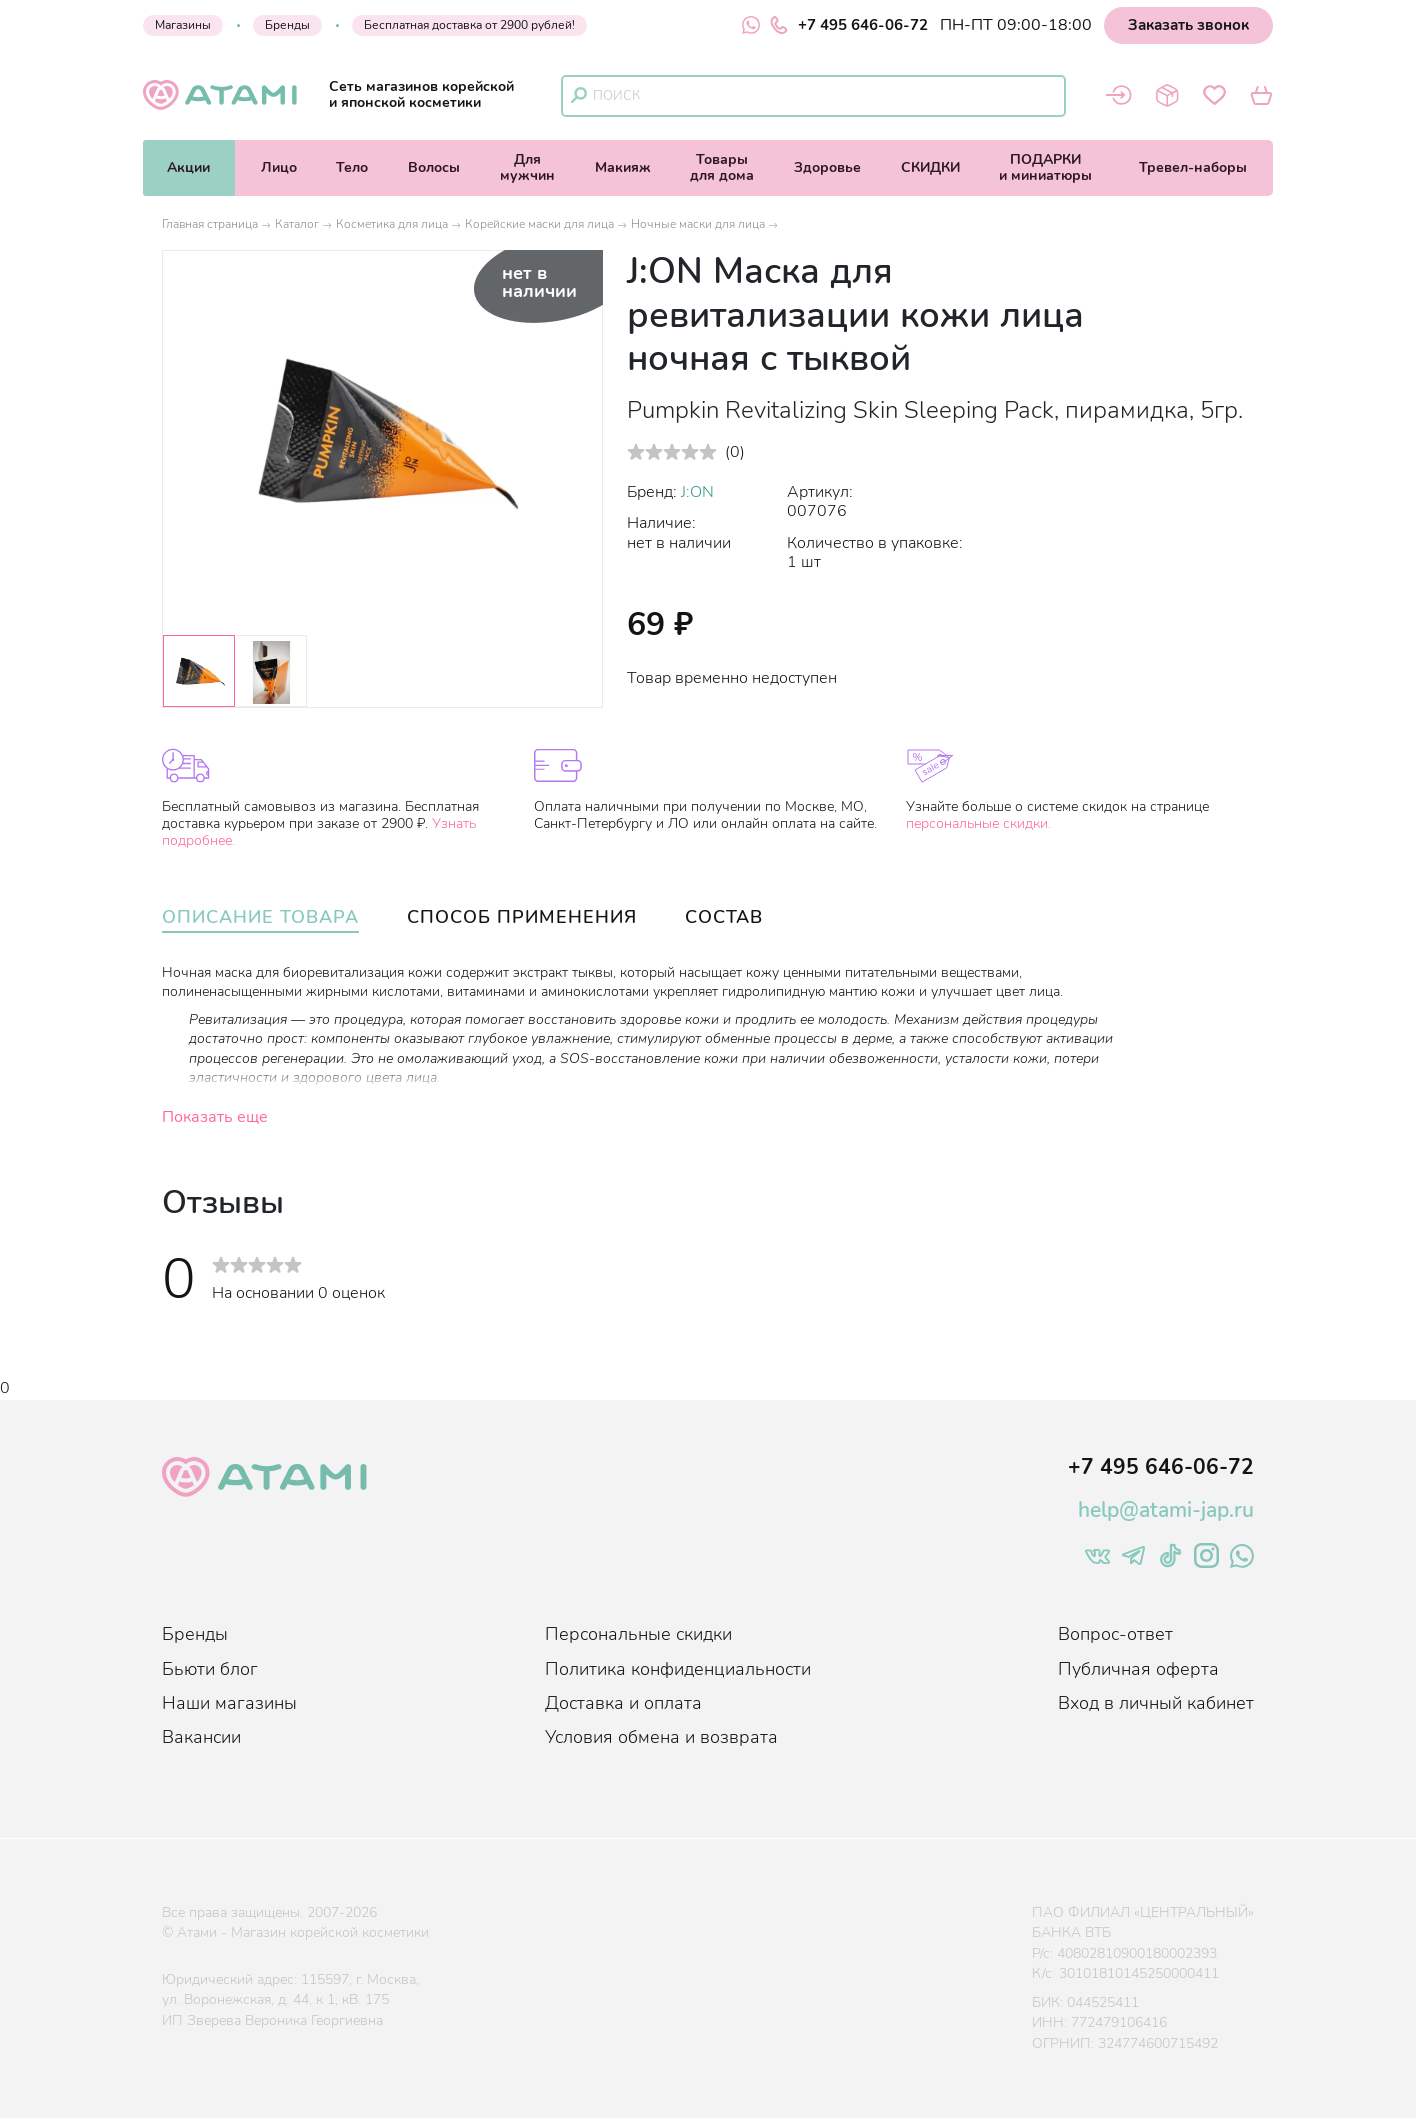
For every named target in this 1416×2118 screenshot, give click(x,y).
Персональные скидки (638, 1634)
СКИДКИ (930, 167)
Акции (188, 167)
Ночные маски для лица (698, 224)
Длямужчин (527, 167)
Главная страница (210, 224)
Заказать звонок (1188, 25)
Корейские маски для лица (539, 224)
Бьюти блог (210, 1669)
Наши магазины (229, 1703)
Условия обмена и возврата (661, 1737)
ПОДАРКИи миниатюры (1045, 167)
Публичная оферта (1138, 1669)
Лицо (279, 167)
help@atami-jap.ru (1166, 1510)
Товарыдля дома (722, 167)
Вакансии (201, 1737)
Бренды (287, 25)
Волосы (434, 167)
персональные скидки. (978, 823)
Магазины (183, 25)
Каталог (297, 224)
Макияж (623, 167)
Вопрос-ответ (1115, 1634)
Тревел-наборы (1193, 167)
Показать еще (215, 1117)
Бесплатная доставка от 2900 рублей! (469, 25)
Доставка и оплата (623, 1703)
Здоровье (827, 167)
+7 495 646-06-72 (849, 25)
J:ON (697, 492)
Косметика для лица (392, 224)
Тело (352, 167)
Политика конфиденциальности (678, 1669)
